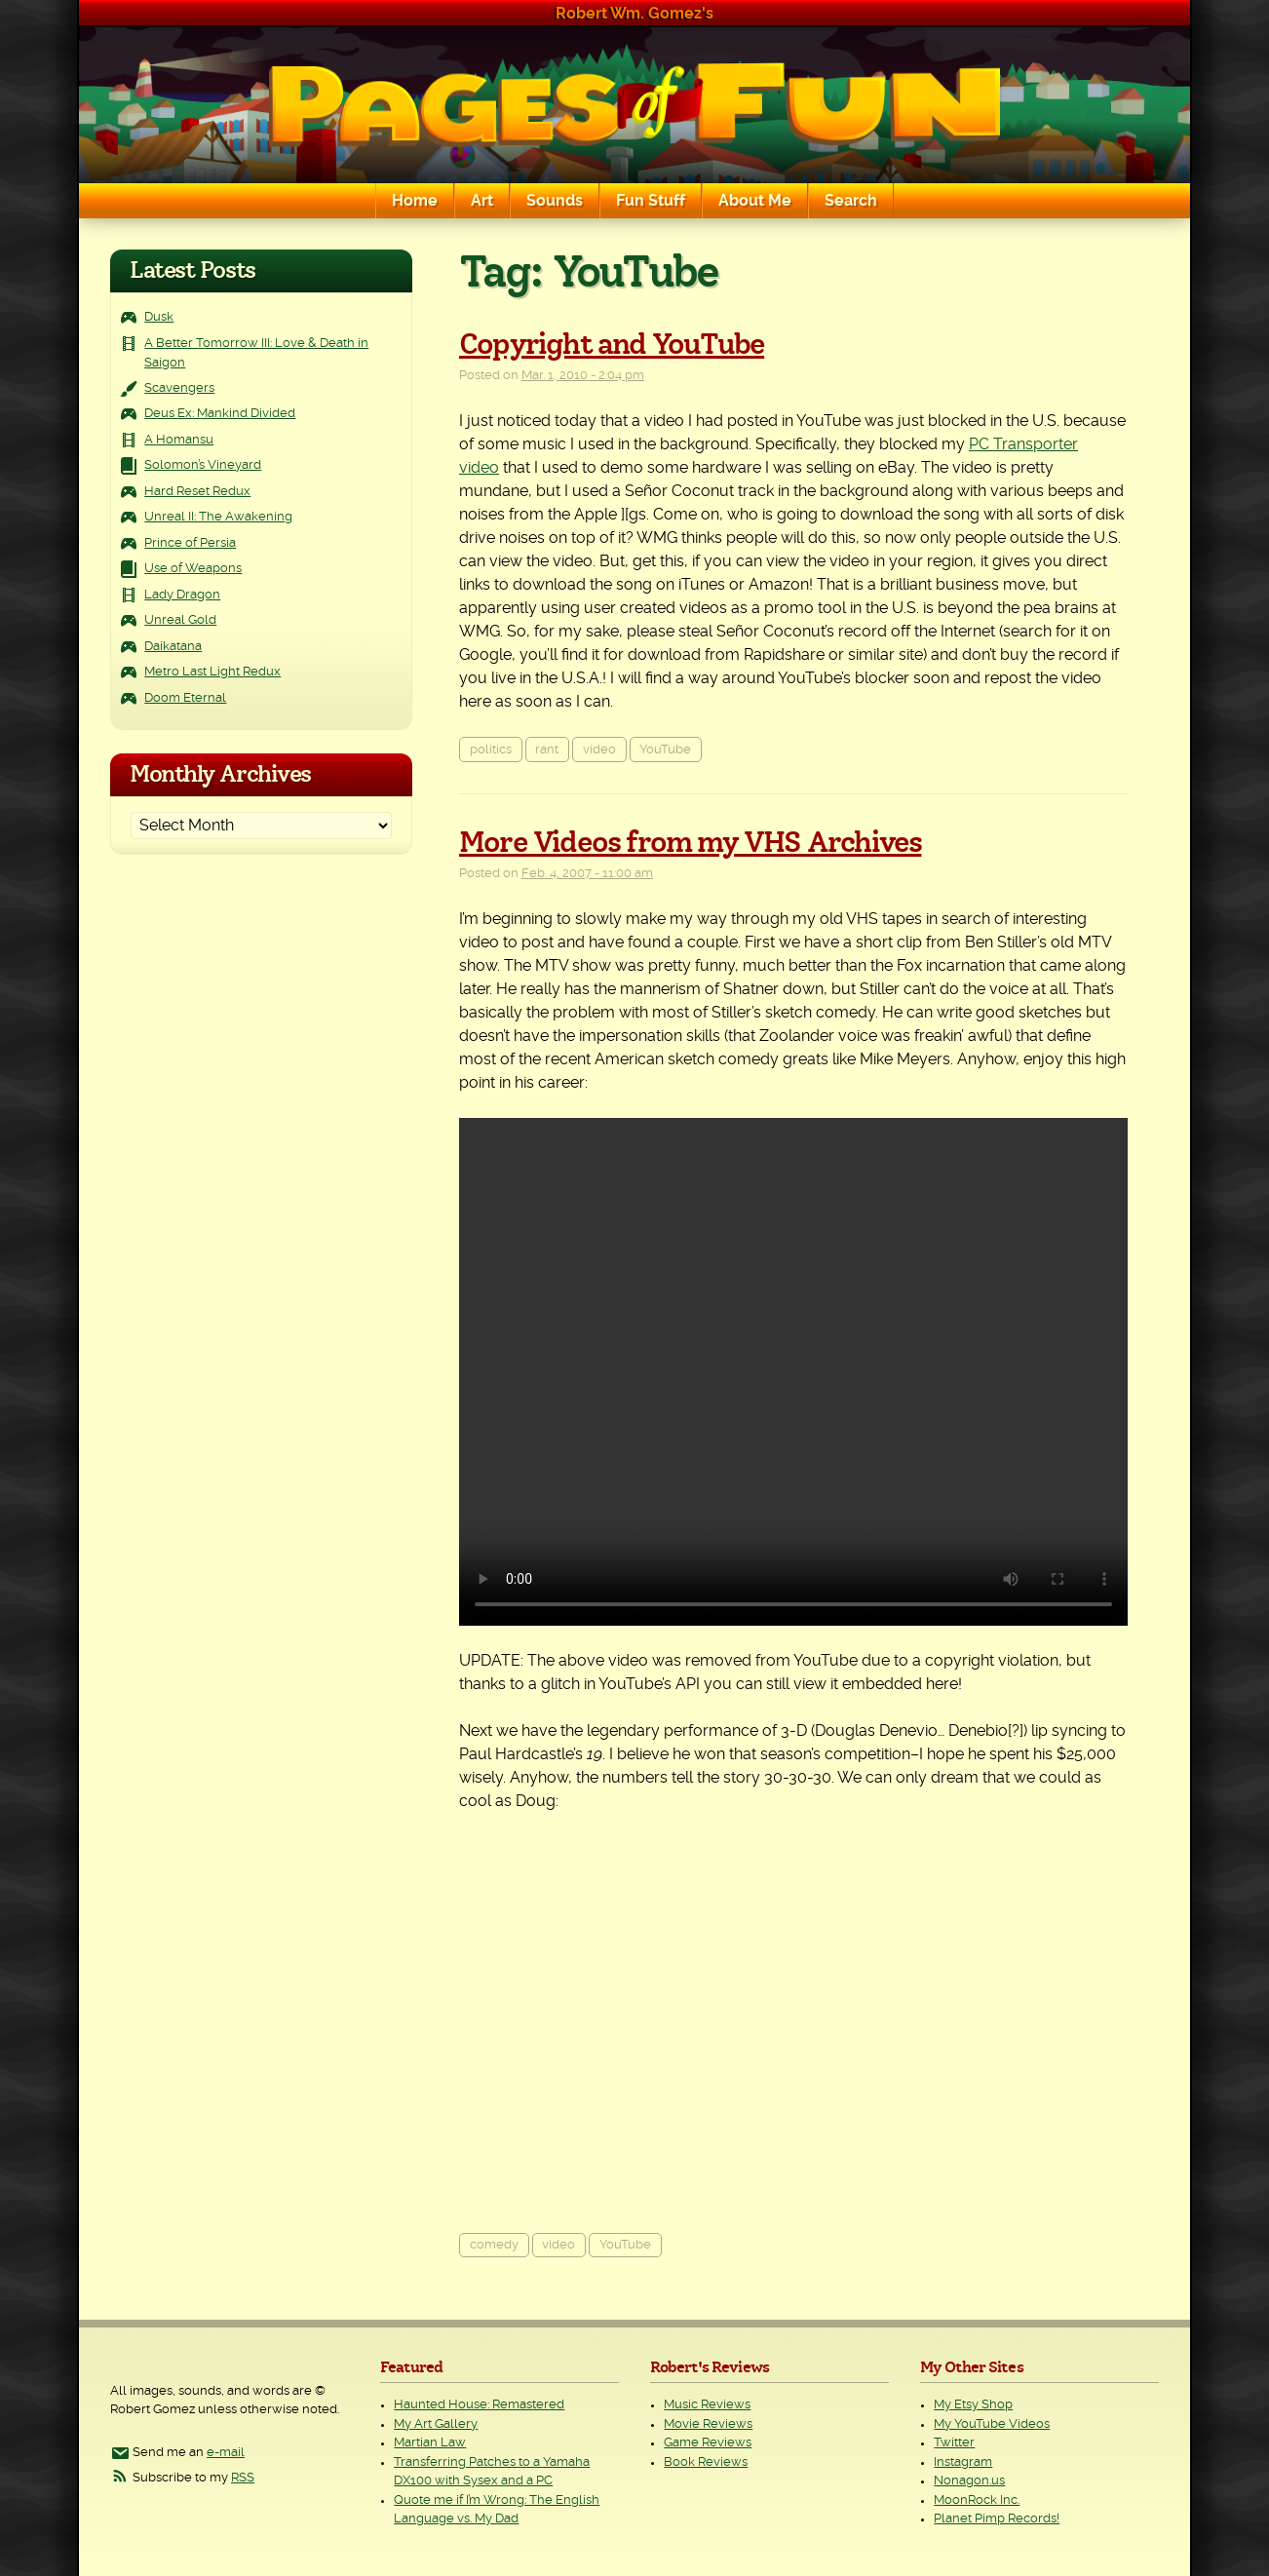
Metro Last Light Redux (212, 672)
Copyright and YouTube (611, 345)
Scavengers (179, 388)
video (599, 750)
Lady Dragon (182, 595)
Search (851, 201)
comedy (494, 2245)
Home (415, 201)
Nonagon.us (969, 2481)
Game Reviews (707, 2443)
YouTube (665, 750)
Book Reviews (706, 2462)
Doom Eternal (185, 698)
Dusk (158, 317)
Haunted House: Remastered (479, 2405)
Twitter (954, 2443)
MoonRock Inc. (976, 2500)
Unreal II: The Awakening (218, 517)
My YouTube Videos (992, 2424)
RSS (242, 2478)
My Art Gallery (436, 2424)
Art (482, 201)
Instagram (963, 2462)
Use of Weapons (193, 568)
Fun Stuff (650, 201)
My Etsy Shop (973, 2405)
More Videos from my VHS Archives (690, 843)
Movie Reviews (708, 2424)
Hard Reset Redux (197, 491)
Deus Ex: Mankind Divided (219, 413)
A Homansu (178, 440)
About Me (754, 201)
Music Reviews (707, 2405)
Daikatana (173, 646)
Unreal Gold (180, 620)
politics (491, 750)
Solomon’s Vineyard (202, 465)
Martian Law (430, 2443)
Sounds (554, 201)
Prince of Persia (190, 543)
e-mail (226, 2452)
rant (546, 750)
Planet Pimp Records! (996, 2519)
